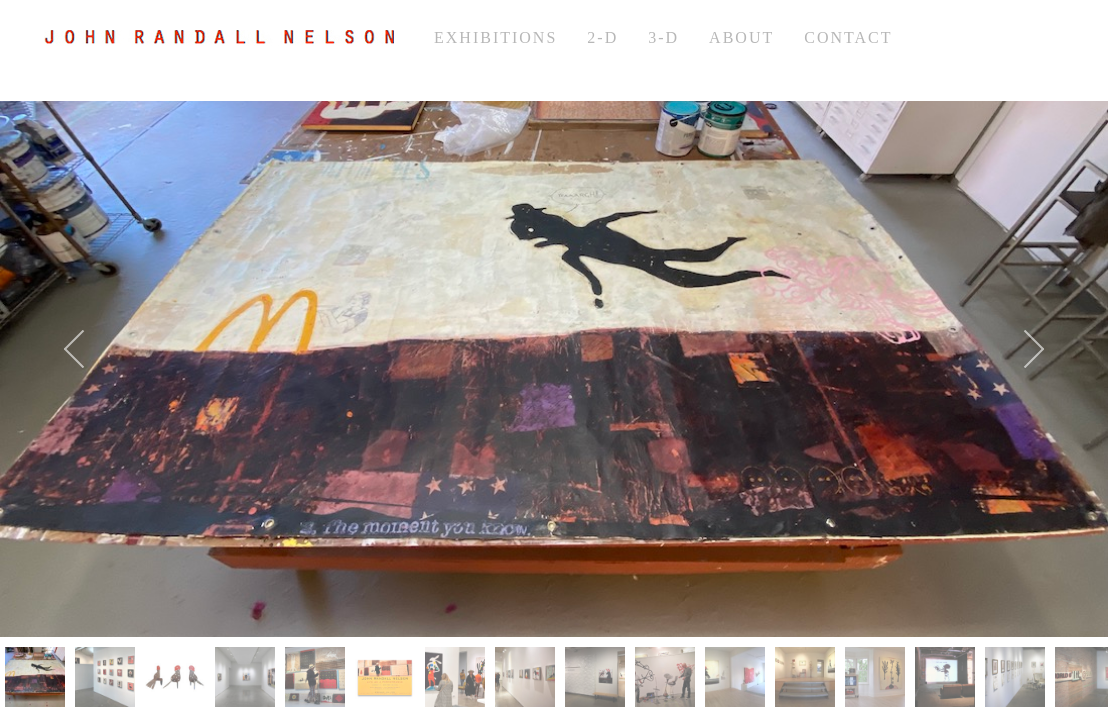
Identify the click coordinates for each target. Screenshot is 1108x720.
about (741, 37)
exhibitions (495, 37)
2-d (602, 37)
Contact (848, 37)
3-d (663, 37)
